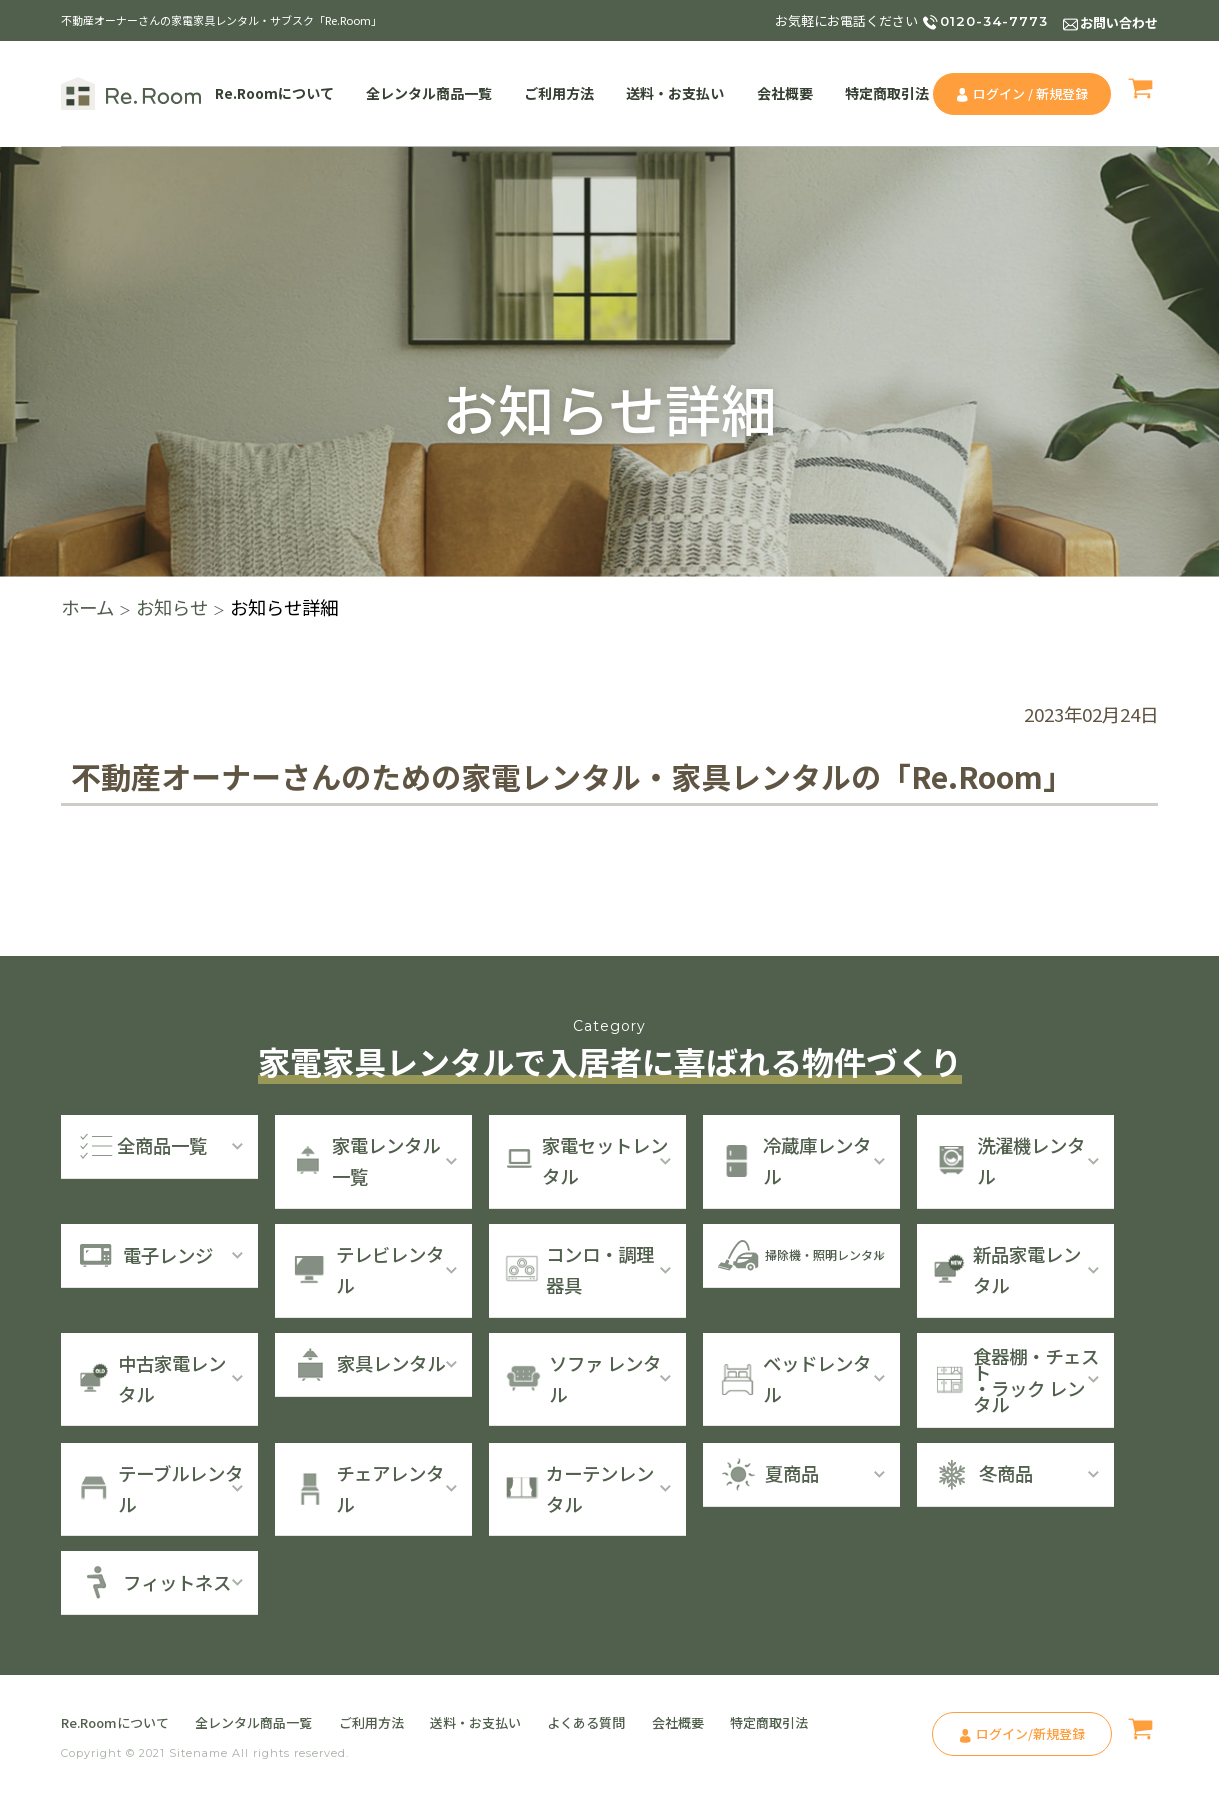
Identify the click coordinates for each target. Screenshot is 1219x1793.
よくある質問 (586, 1722)
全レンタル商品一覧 (429, 93)
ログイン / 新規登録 (1030, 93)
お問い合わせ (1119, 22)
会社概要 (785, 93)
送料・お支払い (675, 93)
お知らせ (172, 607)
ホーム (87, 607)
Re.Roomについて (274, 93)
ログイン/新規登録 (1030, 1733)
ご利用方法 (559, 93)
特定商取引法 (887, 93)
